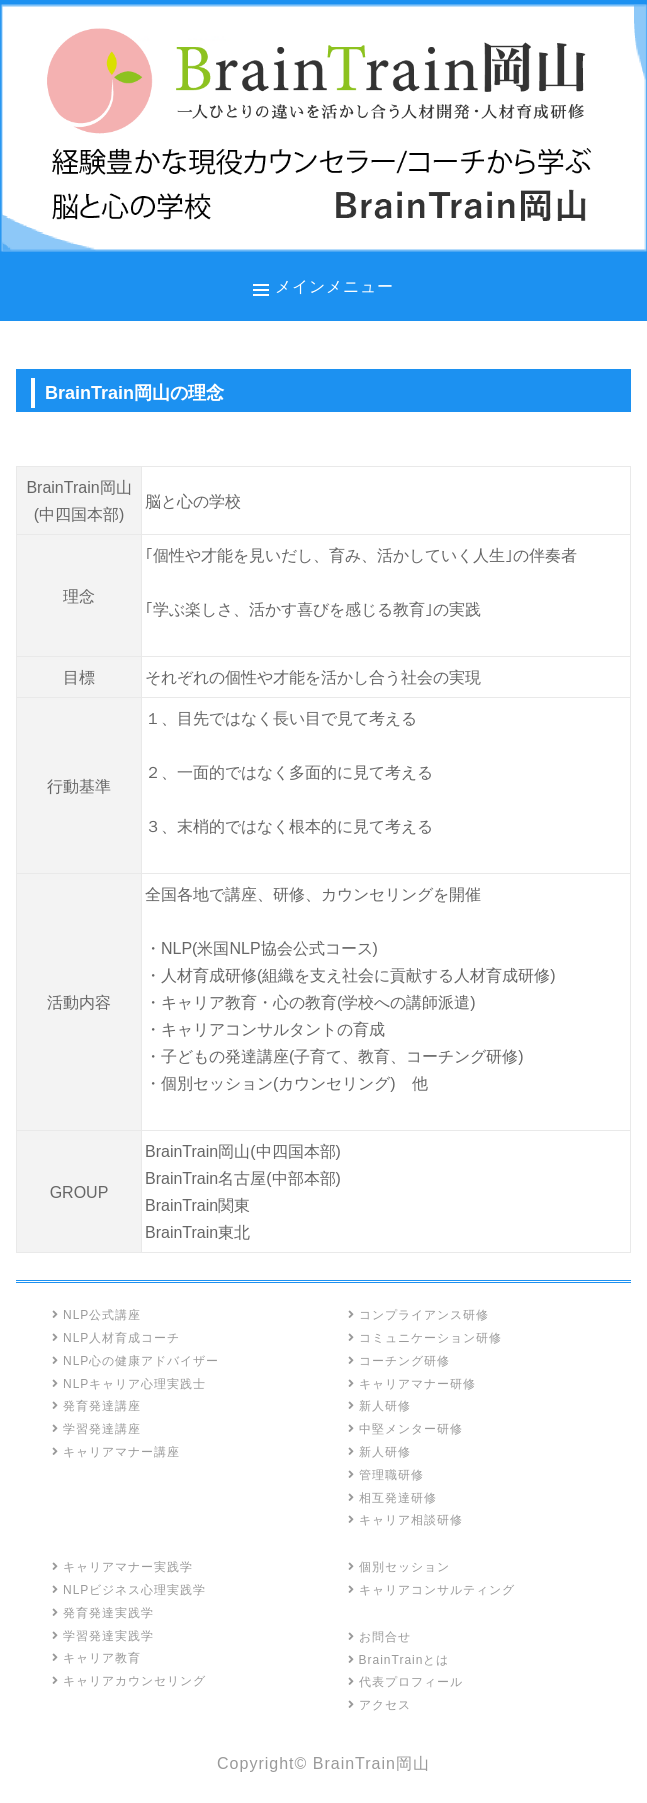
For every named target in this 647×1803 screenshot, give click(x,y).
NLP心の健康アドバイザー (135, 1361)
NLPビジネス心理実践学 (129, 1590)
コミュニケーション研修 (425, 1338)
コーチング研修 (399, 1361)
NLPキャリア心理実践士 (129, 1384)
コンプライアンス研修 (418, 1315)
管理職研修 (386, 1475)
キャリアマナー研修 (412, 1384)
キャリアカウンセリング (129, 1681)
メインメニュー (334, 286)
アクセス (379, 1705)
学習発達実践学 (103, 1636)
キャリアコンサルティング (431, 1590)
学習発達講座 (96, 1429)
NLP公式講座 (96, 1315)
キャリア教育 (96, 1658)
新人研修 (379, 1406)
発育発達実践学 (103, 1613)
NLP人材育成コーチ (116, 1338)
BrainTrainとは (399, 1660)
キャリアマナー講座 (116, 1452)
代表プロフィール (405, 1682)
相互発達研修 (392, 1498)
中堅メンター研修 (405, 1429)
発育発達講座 (96, 1406)
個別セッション (399, 1567)
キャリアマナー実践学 (122, 1567)
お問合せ (379, 1637)
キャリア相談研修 (405, 1520)
